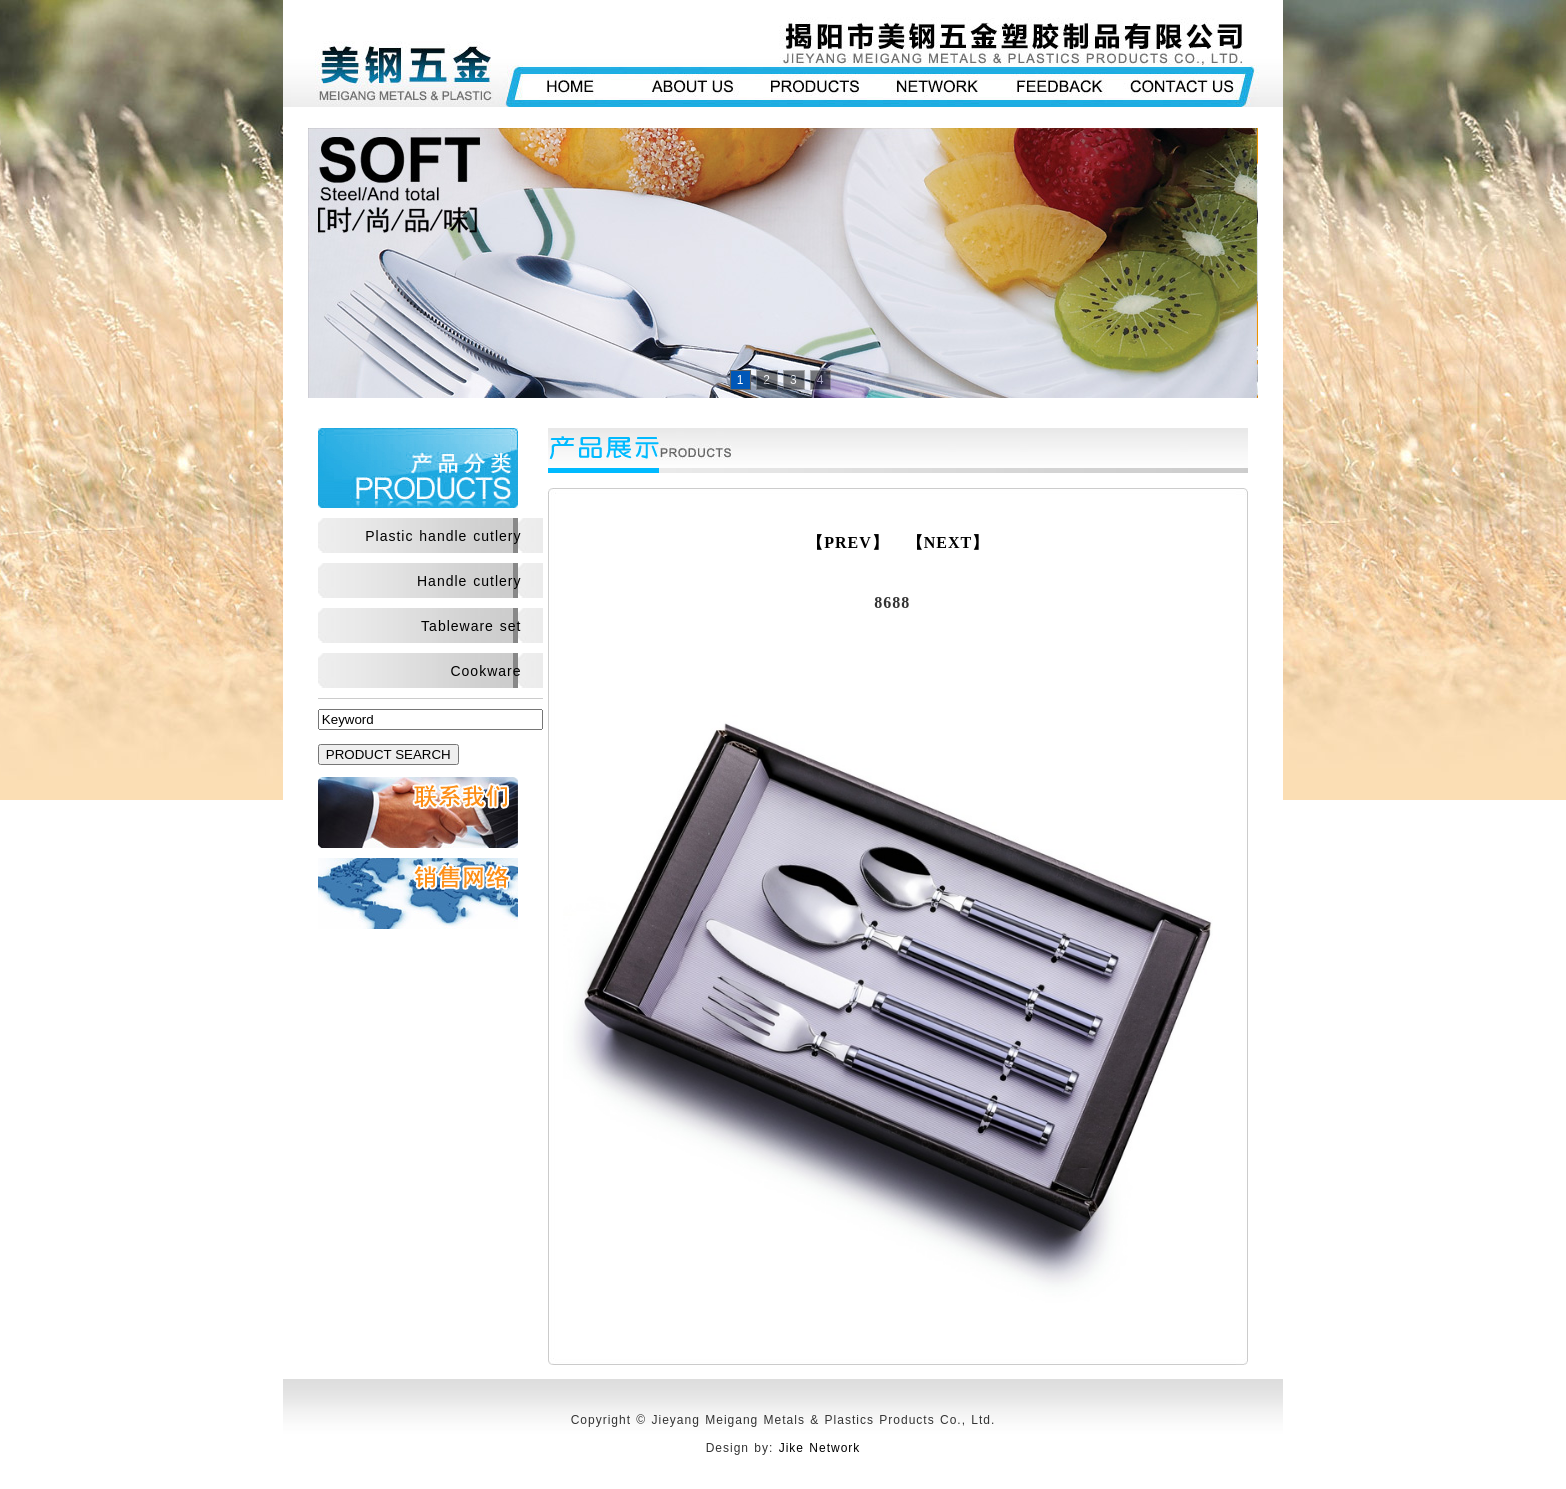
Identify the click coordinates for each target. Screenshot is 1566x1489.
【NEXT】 (948, 542)
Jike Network (820, 1448)
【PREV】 (848, 542)
